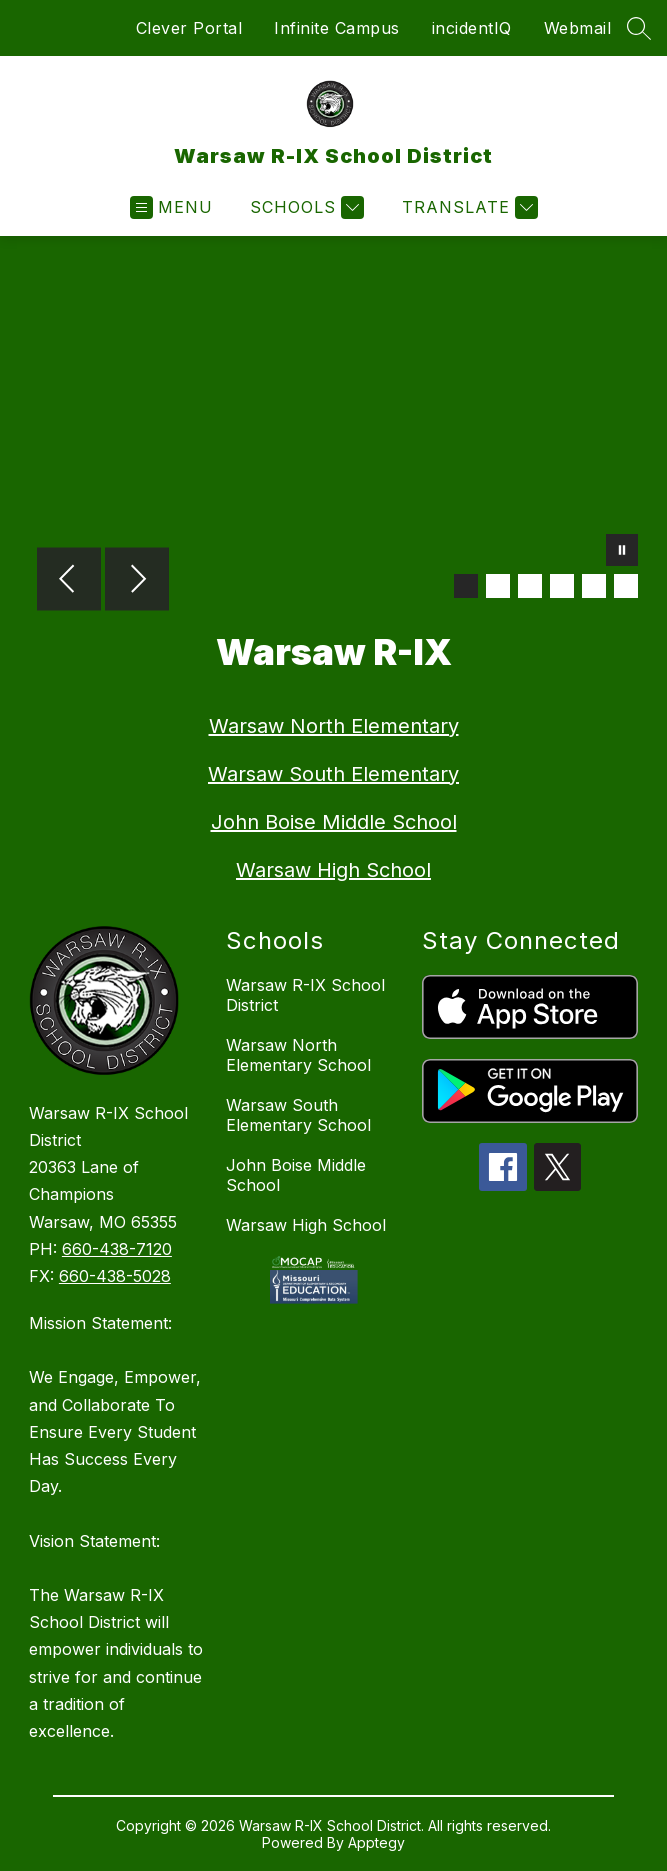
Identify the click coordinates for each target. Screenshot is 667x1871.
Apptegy (376, 1842)
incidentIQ (472, 28)
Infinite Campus (337, 28)
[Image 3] (530, 586)
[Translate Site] (467, 207)
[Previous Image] (69, 581)
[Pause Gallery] (622, 552)
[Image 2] (498, 586)
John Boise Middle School (334, 822)
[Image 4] (562, 586)
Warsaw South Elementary (333, 774)
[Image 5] (594, 586)
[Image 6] (626, 586)
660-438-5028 (115, 1276)
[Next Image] (137, 581)
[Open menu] (171, 207)
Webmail (578, 28)
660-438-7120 (117, 1249)
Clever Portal (189, 28)
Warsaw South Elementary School (298, 1115)
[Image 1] (466, 586)
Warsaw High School (333, 870)
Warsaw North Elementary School (298, 1055)
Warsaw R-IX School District (305, 995)
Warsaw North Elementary (334, 726)
